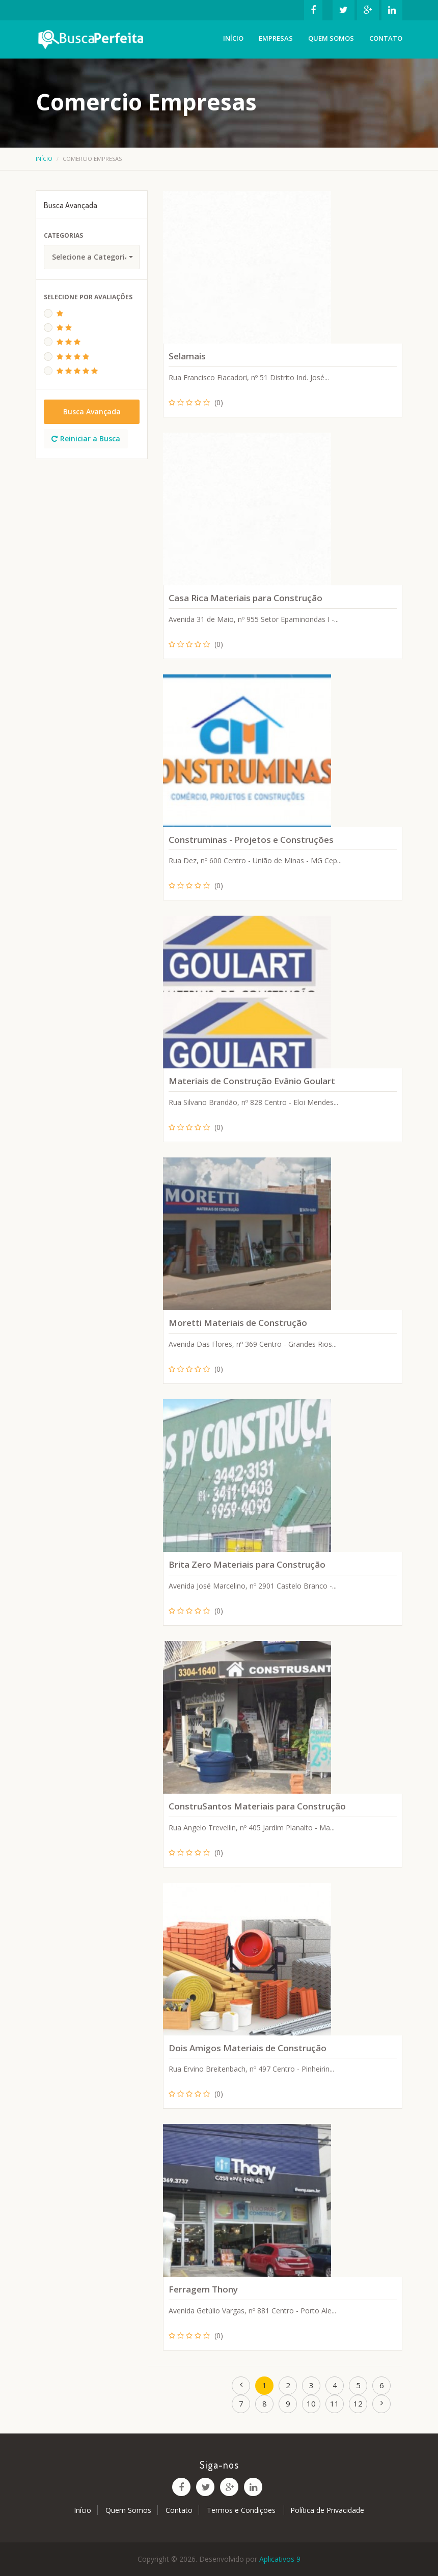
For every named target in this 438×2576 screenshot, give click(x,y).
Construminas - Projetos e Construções (251, 839)
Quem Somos (331, 38)
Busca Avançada (92, 411)
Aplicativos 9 (279, 2559)
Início (233, 38)
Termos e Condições (242, 2510)
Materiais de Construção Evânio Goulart (252, 1081)
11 (334, 2403)
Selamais (187, 356)
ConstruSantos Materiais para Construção (257, 1806)
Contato (385, 38)
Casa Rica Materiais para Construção (245, 598)
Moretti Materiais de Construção (238, 1322)
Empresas (276, 38)
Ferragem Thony (203, 2289)
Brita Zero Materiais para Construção (247, 1564)
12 (358, 2403)
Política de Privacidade (327, 2510)
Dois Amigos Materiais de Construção (247, 2048)
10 (311, 2403)
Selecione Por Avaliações (88, 297)
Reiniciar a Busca (85, 438)
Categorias (63, 235)
